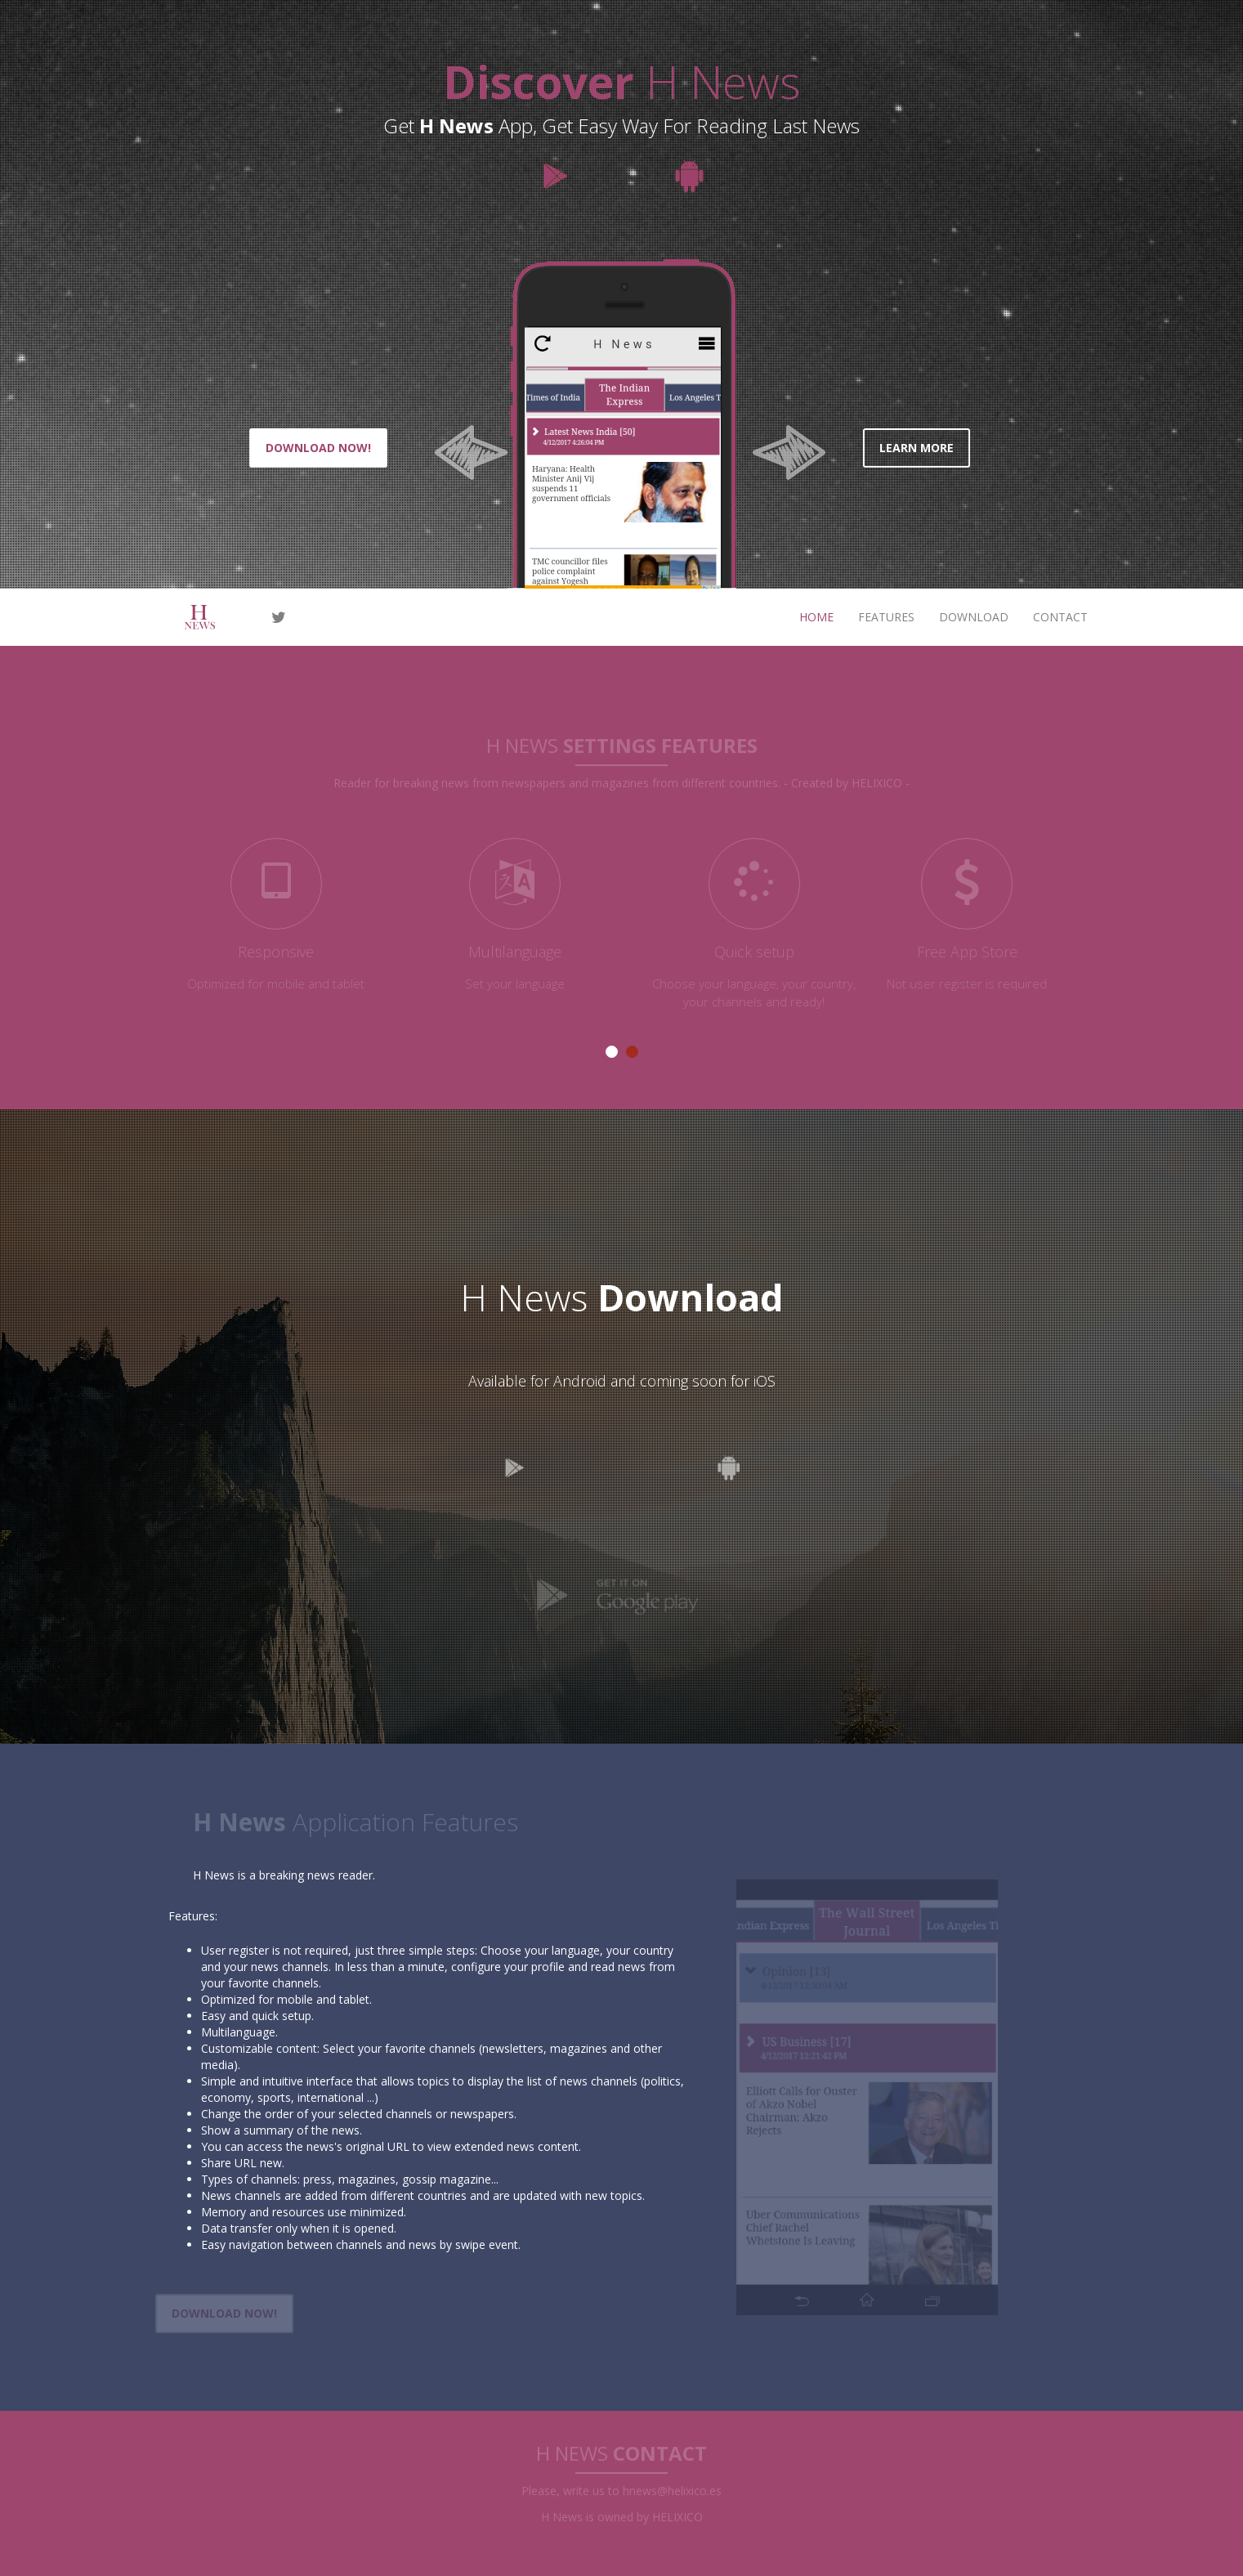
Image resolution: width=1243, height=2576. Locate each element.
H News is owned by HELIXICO (622, 2513)
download (973, 617)
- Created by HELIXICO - (847, 780)
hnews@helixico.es (672, 2487)
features (886, 617)
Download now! (318, 447)
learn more (916, 447)
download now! (221, 2313)
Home (816, 617)
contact (1060, 617)
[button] (463, 423)
